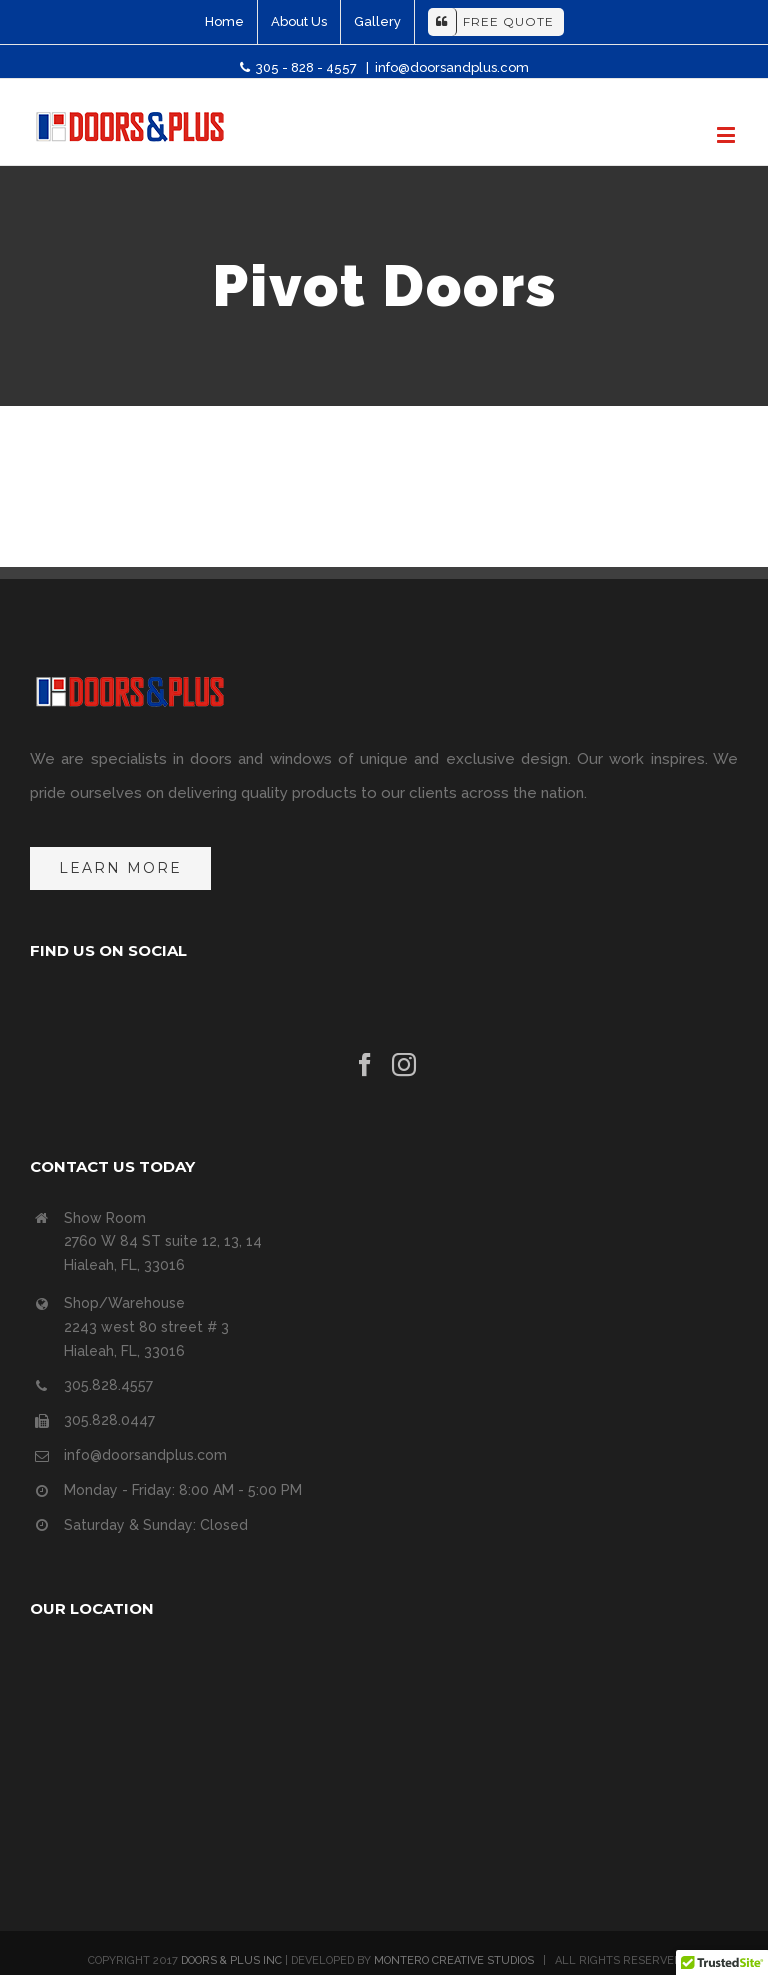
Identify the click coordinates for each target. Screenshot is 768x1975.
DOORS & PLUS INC (231, 1960)
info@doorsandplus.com (452, 67)
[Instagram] (404, 1065)
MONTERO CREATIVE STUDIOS (454, 1960)
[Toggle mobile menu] (727, 134)
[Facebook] (365, 1065)
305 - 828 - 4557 (300, 67)
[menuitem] (224, 22)
